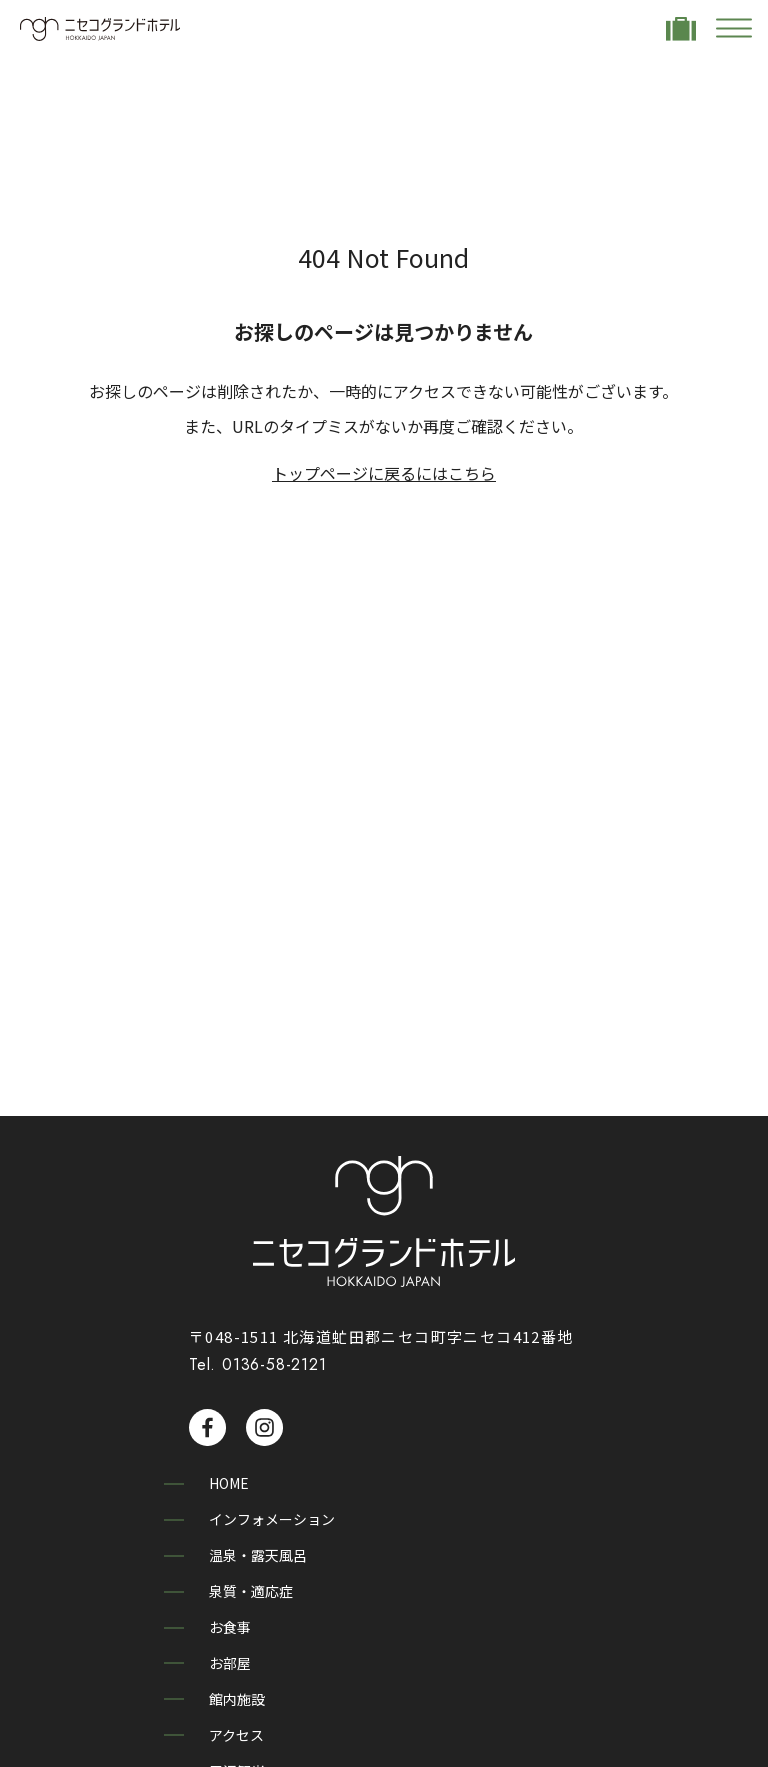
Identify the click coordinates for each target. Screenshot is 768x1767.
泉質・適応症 (256, 1586)
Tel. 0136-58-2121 (258, 1364)
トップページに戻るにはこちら (384, 473)
